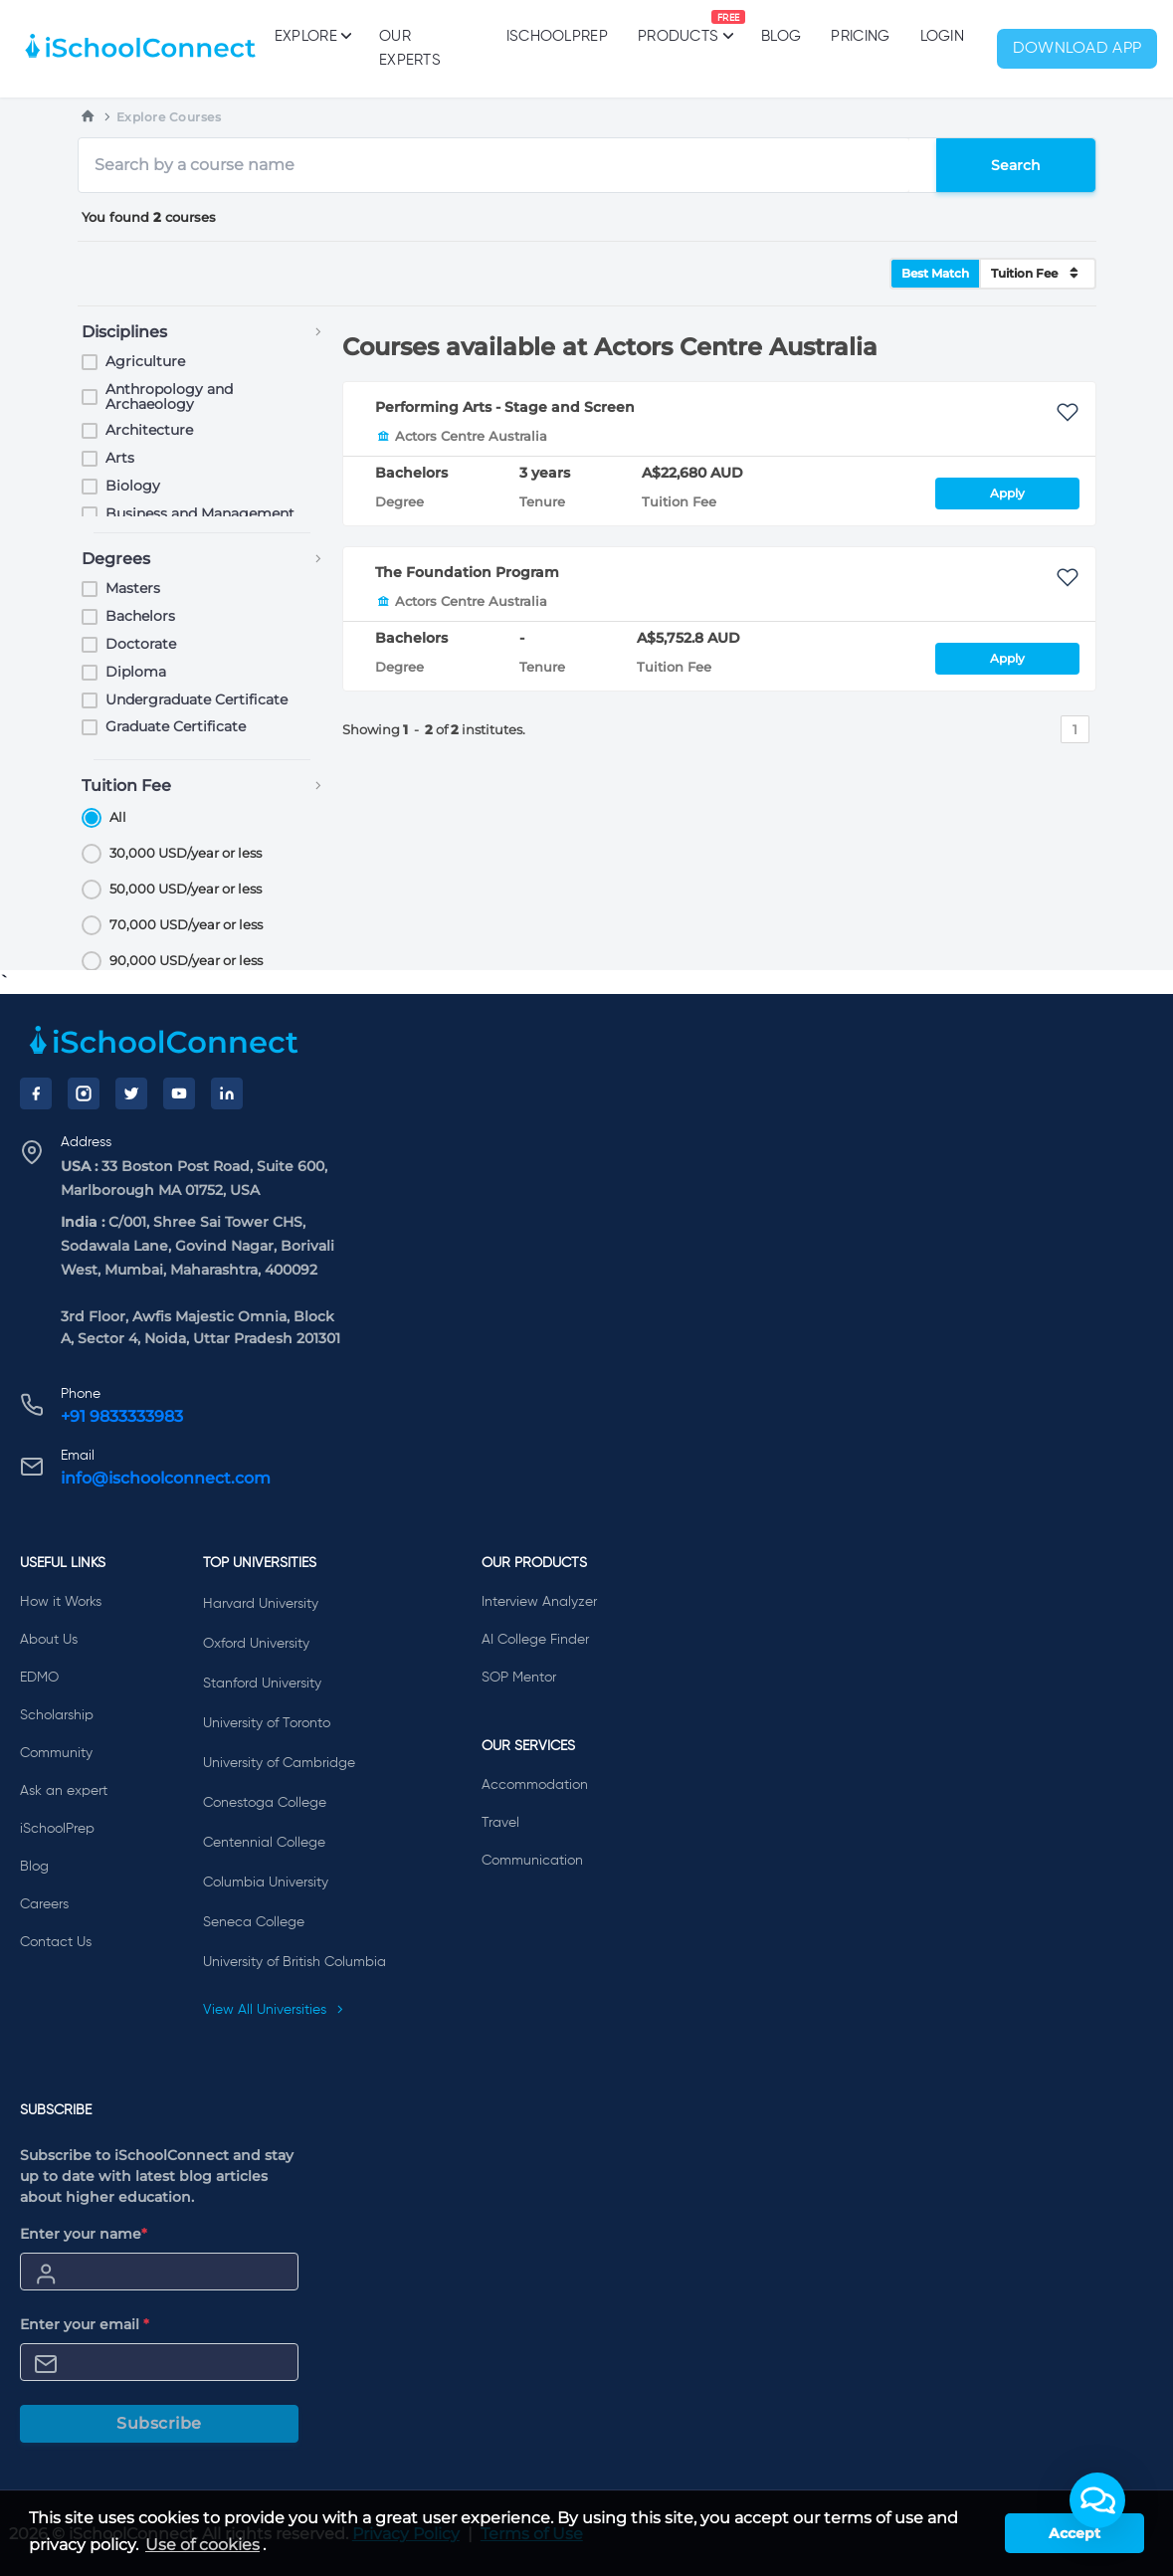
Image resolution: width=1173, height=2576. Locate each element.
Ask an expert (63, 1791)
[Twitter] (131, 1093)
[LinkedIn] (227, 1093)
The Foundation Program (467, 572)
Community (56, 1753)
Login (942, 36)
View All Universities (273, 2010)
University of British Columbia (294, 1962)
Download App (1077, 49)
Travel (500, 1823)
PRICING (860, 36)
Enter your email (84, 2324)
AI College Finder (535, 1640)
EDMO (39, 1677)
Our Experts (410, 48)
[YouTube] (179, 1093)
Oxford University (256, 1644)
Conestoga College (264, 1803)
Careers (44, 1904)
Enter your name (83, 2234)
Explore (312, 36)
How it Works (60, 1602)
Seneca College (253, 1922)
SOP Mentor (519, 1677)
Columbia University (265, 1882)
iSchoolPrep (557, 36)
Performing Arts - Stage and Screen (505, 407)
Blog (781, 36)
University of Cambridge (279, 1763)
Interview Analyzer (539, 1602)
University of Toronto (266, 1723)
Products (678, 27)
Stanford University (262, 1683)
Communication (532, 1861)
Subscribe (159, 2423)
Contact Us (56, 1942)
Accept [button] (1074, 2533)
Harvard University (260, 1604)
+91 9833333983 (122, 1416)
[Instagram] (83, 1093)
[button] (1097, 2500)
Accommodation (535, 1785)
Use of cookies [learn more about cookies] (202, 2544)
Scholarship (57, 1715)
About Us (49, 1640)
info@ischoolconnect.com (166, 1478)
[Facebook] (36, 1093)
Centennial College (264, 1843)
